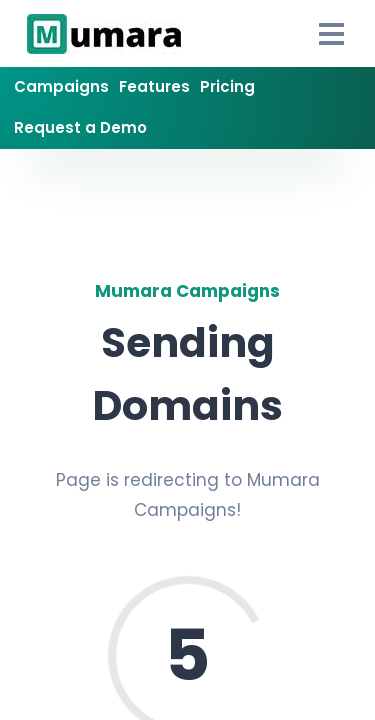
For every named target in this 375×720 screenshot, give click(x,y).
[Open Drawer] (332, 34)
